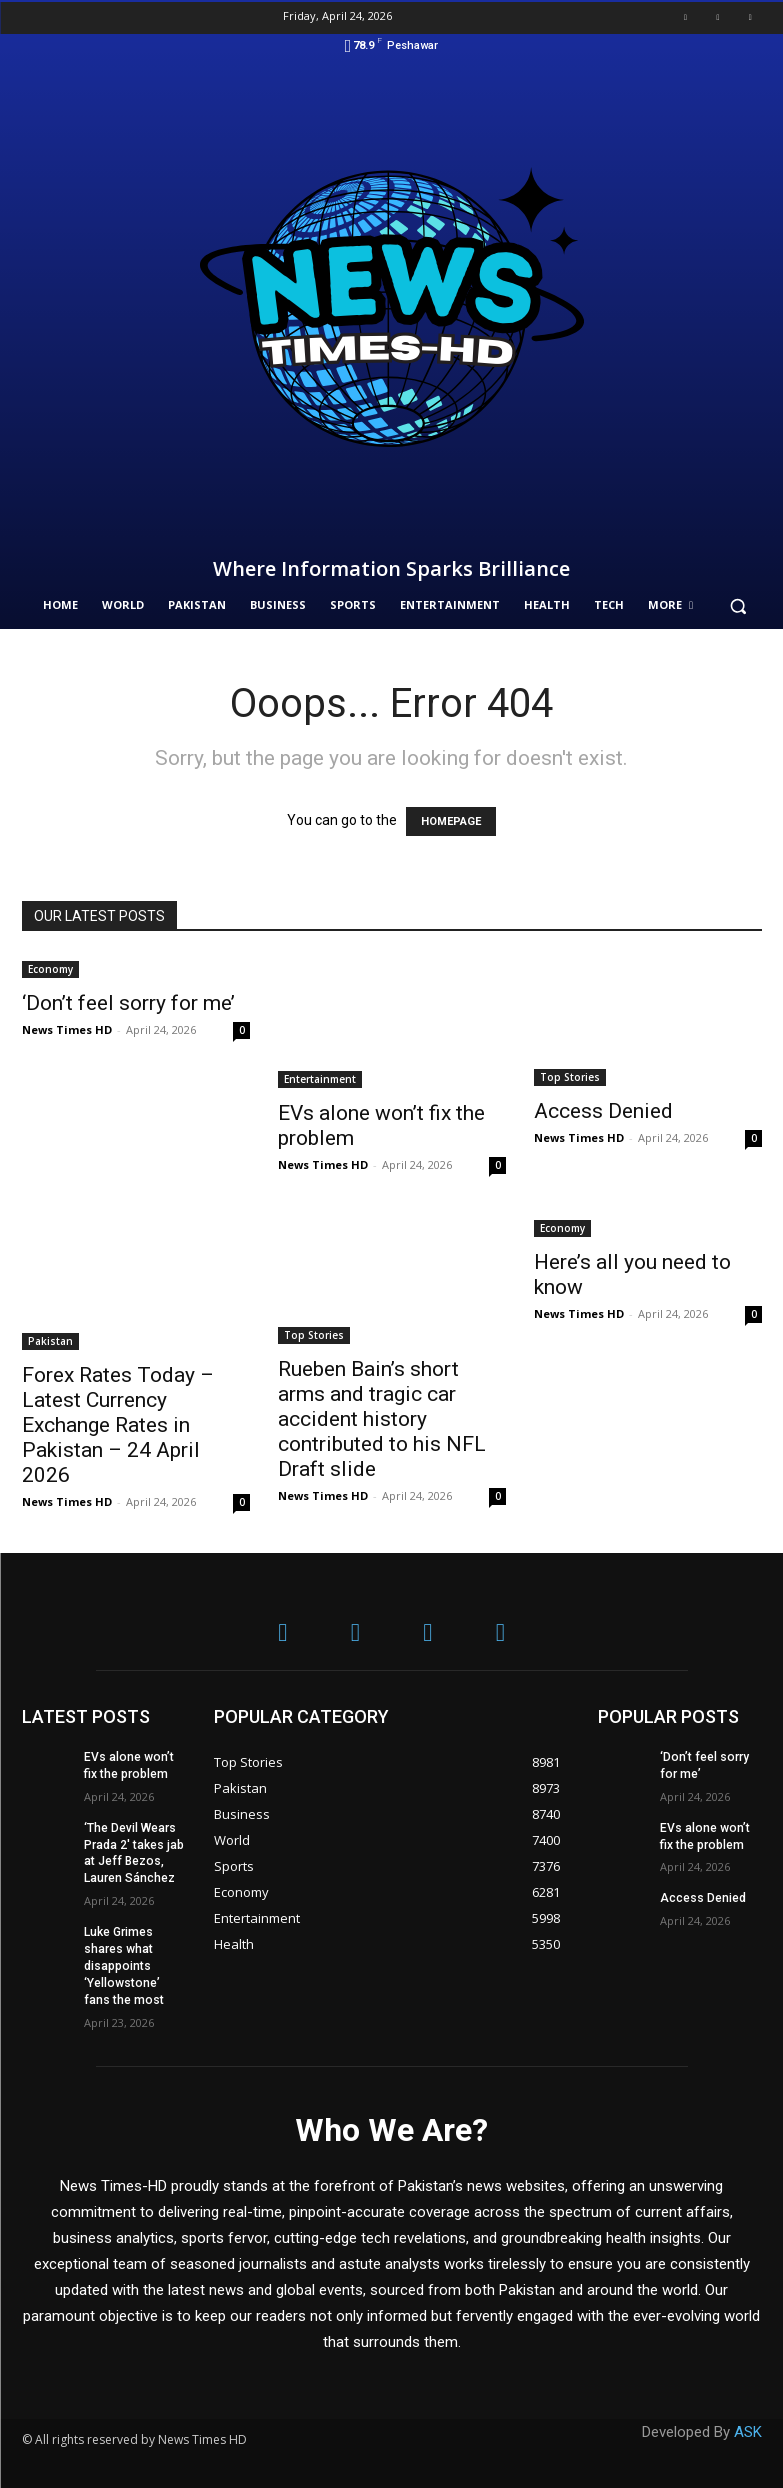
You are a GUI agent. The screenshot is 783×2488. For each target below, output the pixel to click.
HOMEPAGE (451, 821)
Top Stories (570, 1077)
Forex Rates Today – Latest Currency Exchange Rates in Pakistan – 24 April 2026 (118, 1425)
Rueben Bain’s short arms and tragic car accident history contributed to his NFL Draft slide (382, 1419)
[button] (738, 605)
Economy (50, 969)
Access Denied (603, 1111)
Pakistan (50, 1341)
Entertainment (320, 1079)
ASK (748, 2431)
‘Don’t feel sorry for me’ (128, 1003)
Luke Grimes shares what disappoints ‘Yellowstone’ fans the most (123, 1965)
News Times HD (67, 1029)
